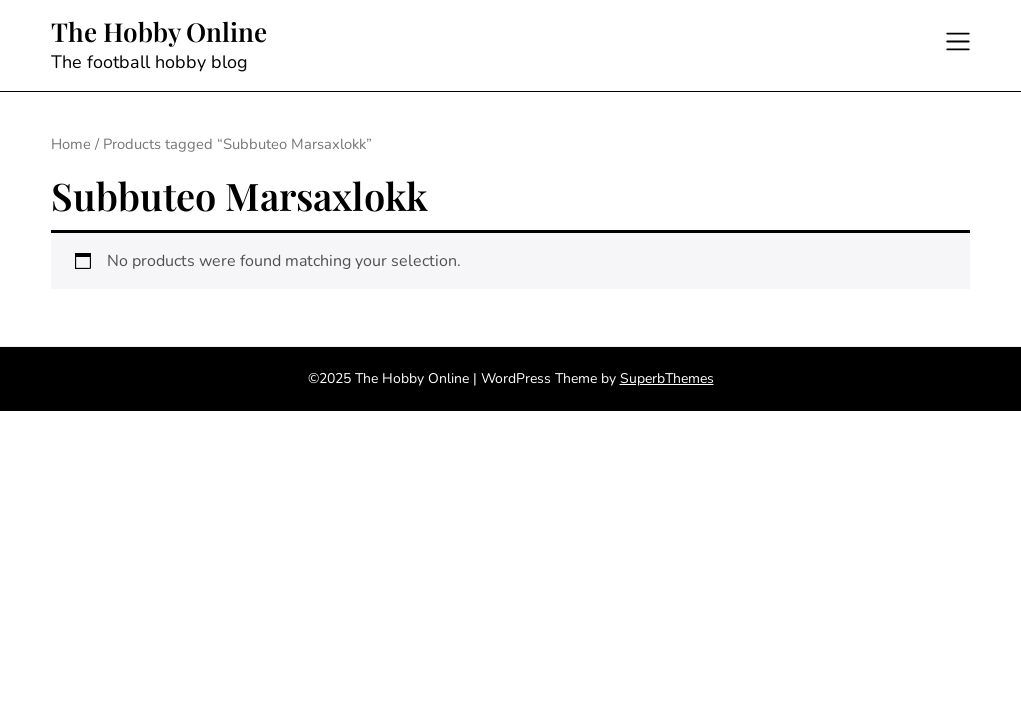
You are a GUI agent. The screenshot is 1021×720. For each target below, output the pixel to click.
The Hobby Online (159, 32)
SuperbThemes (667, 378)
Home (71, 144)
